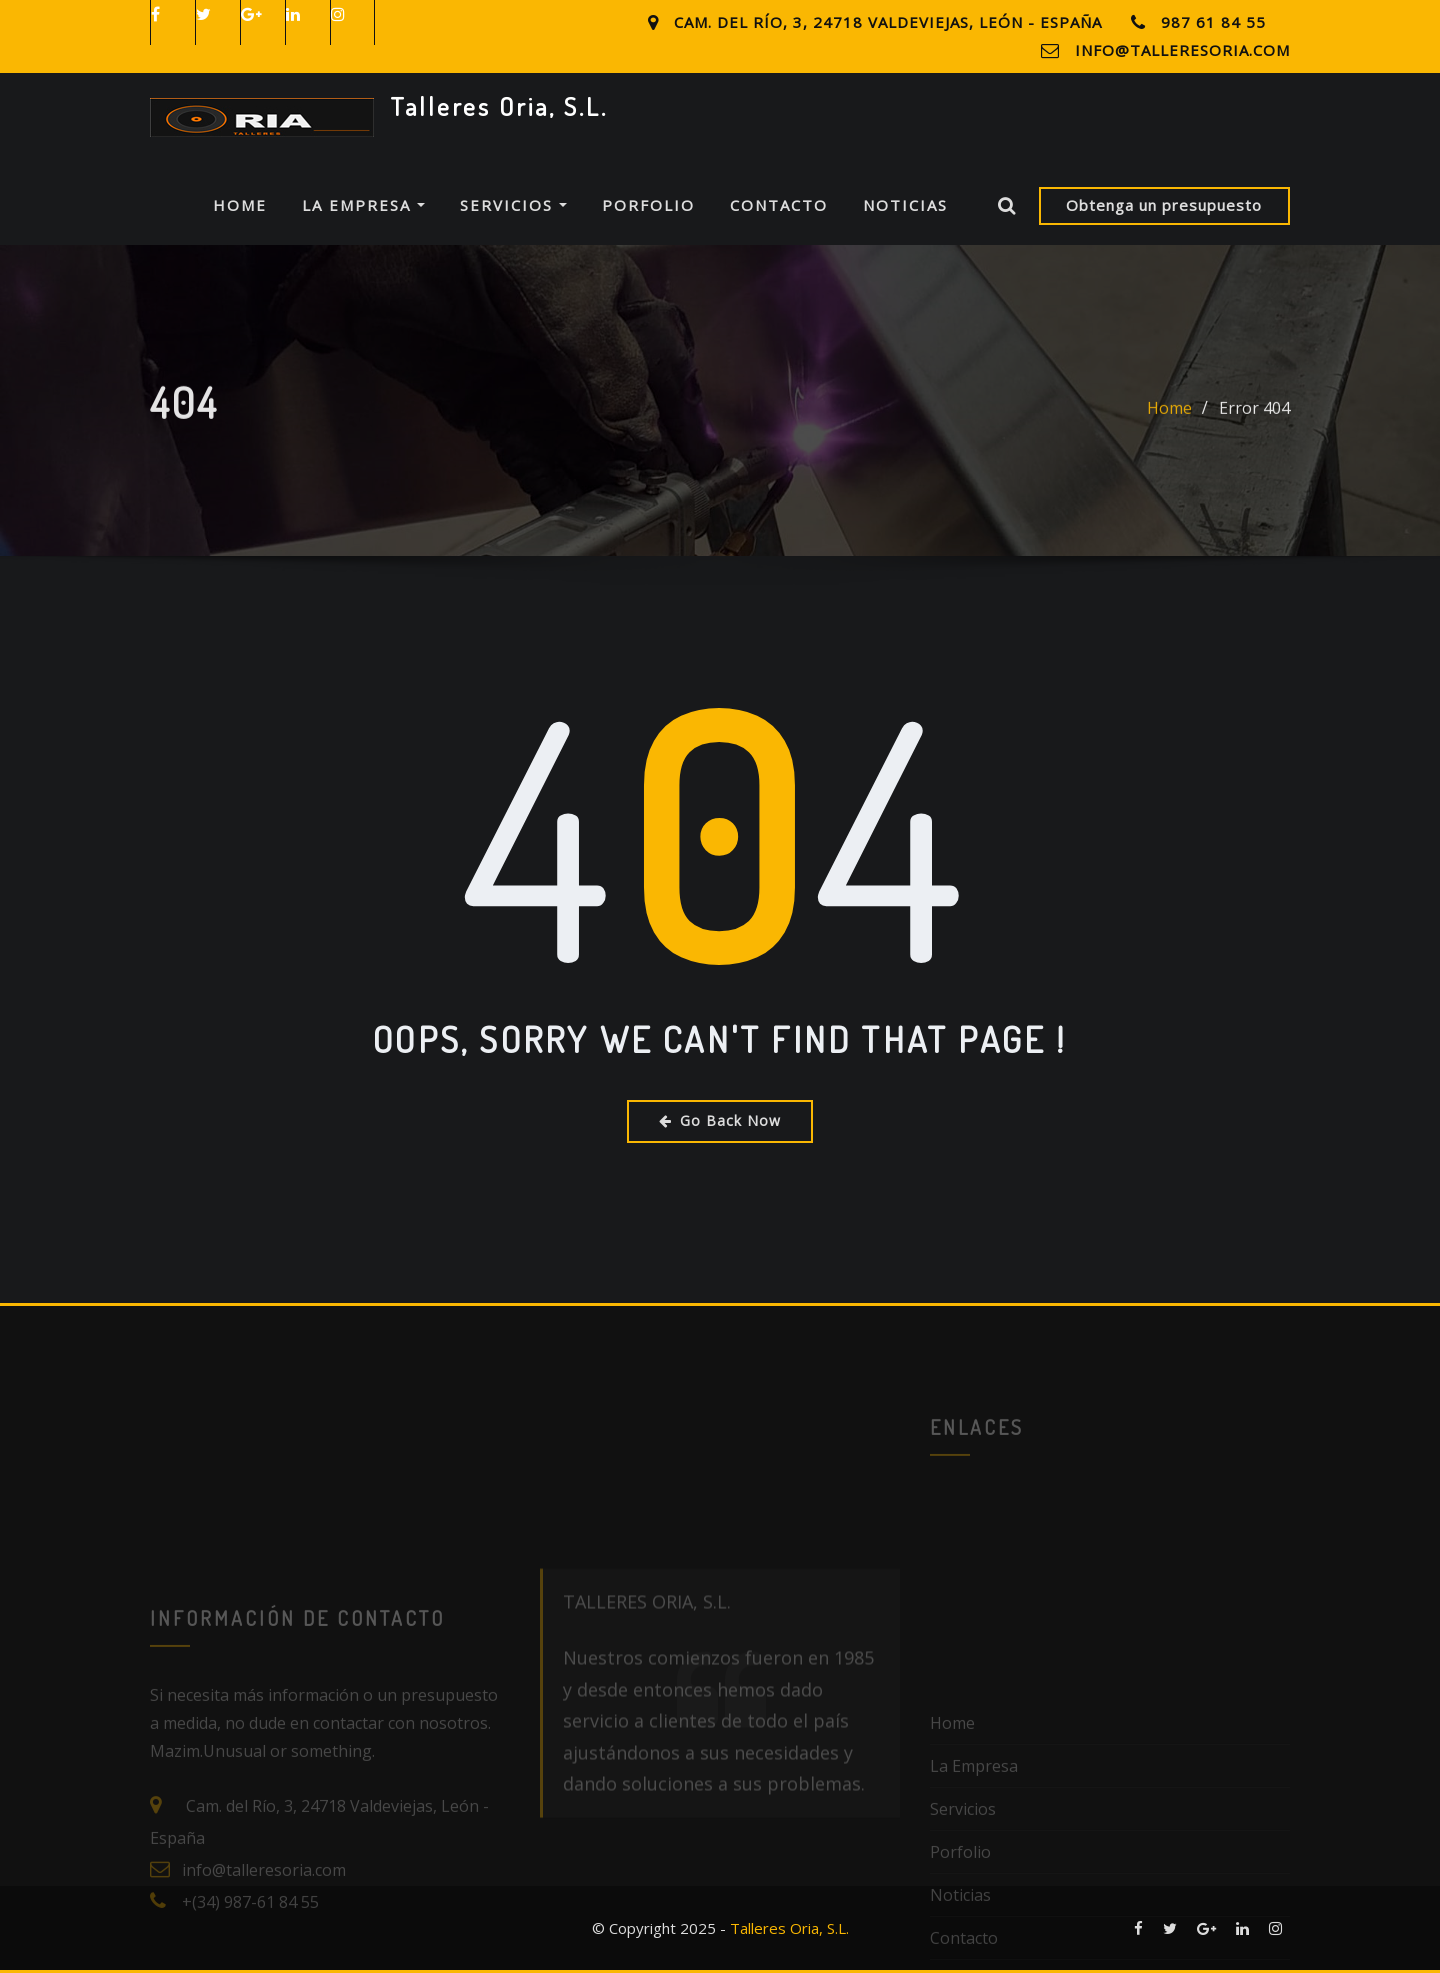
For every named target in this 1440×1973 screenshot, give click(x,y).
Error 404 (1254, 423)
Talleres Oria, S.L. (499, 106)
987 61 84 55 (1213, 22)
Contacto (779, 205)
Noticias (905, 205)
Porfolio (648, 205)
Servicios (513, 205)
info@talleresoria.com (1182, 50)
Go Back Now (720, 1120)
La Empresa (363, 205)
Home (240, 205)
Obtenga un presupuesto (1164, 205)
